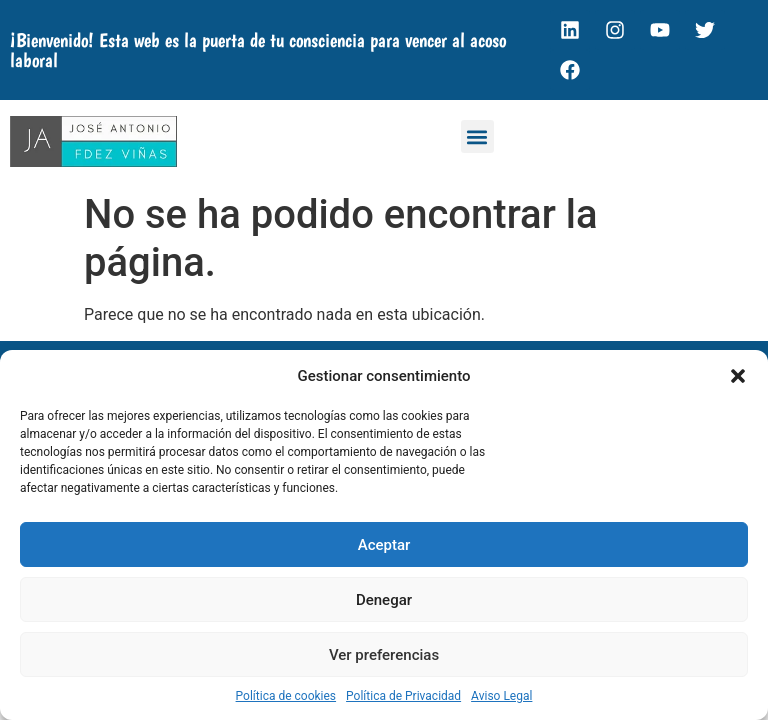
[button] (738, 376)
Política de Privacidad (403, 696)
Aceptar (384, 545)
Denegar (384, 600)
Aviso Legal (501, 696)
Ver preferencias (384, 655)
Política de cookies (286, 696)
